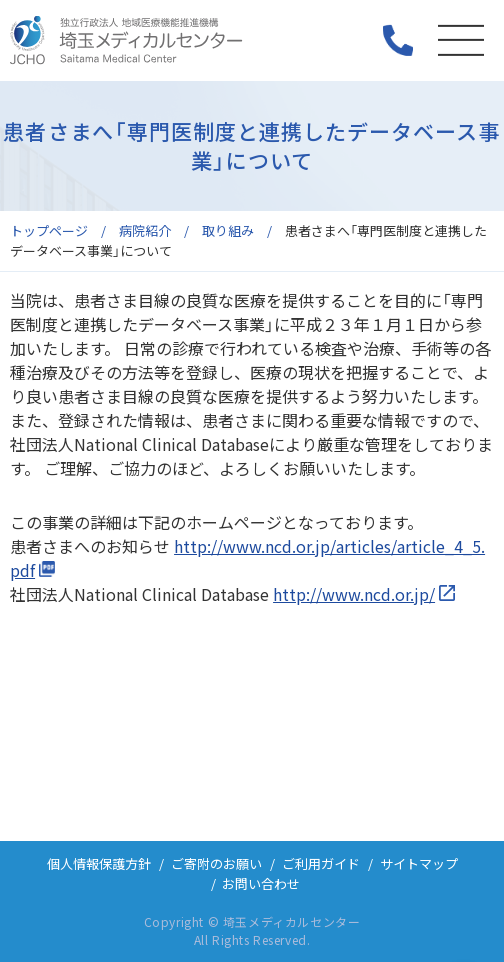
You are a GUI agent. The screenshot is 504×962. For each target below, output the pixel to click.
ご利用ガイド (321, 863)
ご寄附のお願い (216, 863)
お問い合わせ (261, 883)
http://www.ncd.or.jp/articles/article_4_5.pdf (247, 558)
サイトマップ (419, 863)
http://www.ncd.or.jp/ (354, 594)
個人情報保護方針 (99, 863)
